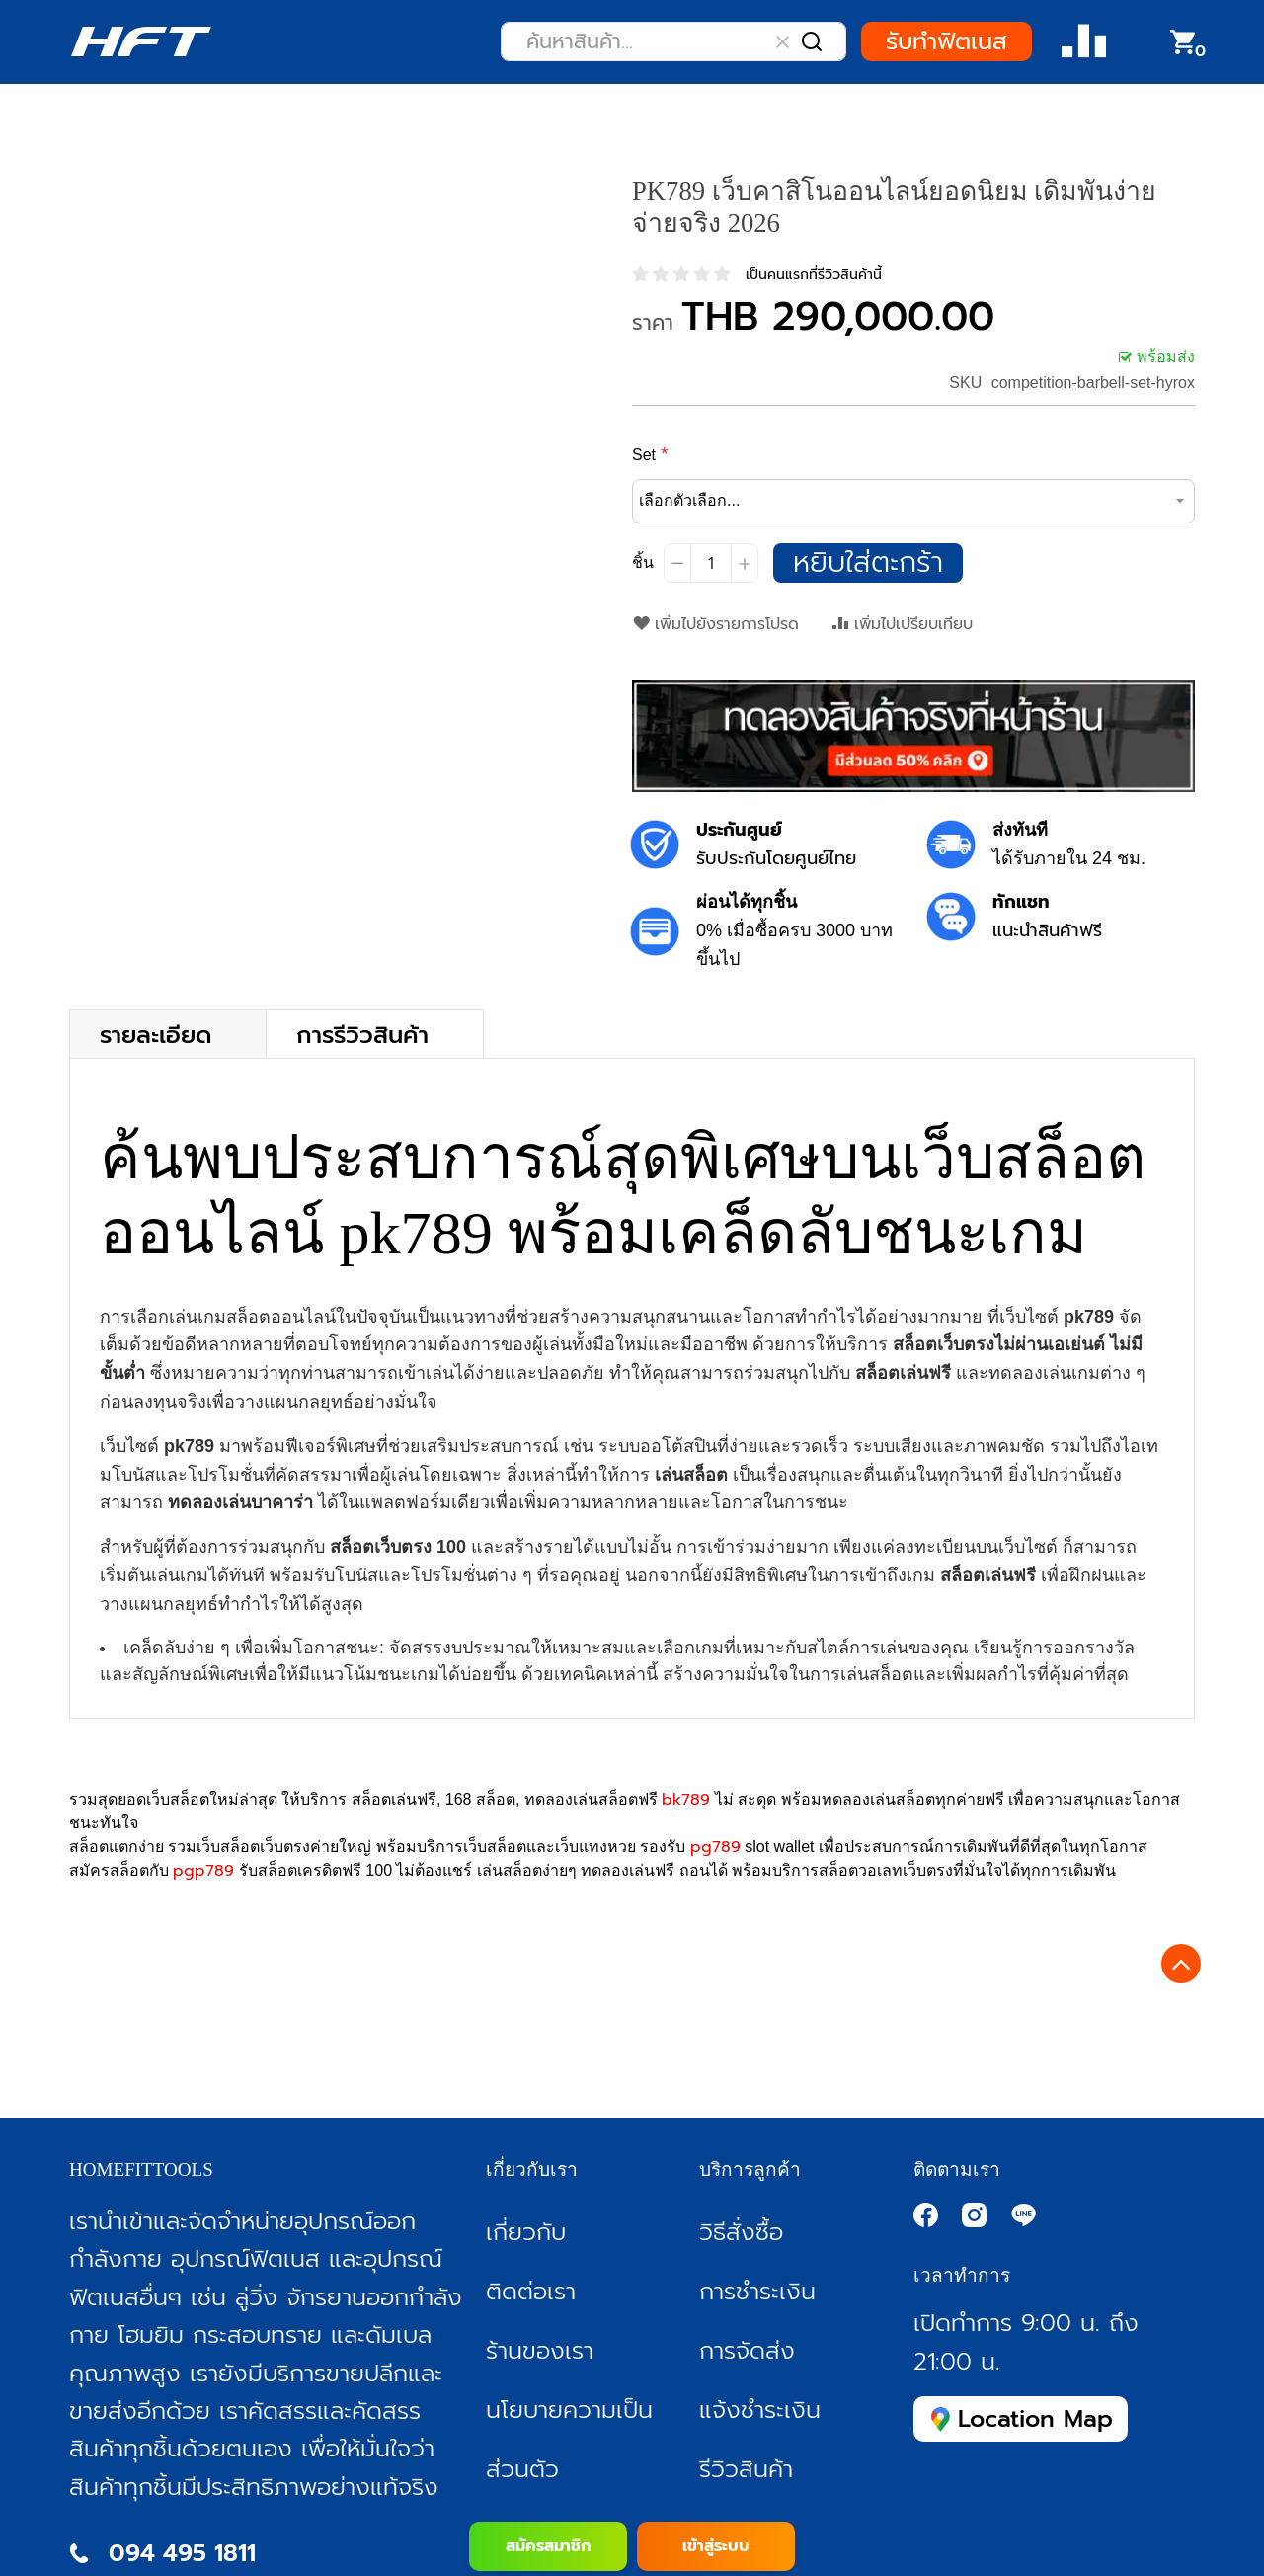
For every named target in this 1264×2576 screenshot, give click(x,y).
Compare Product (1084, 42)
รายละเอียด (155, 1033)
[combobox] (673, 41)
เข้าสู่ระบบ (716, 2546)
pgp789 (203, 1871)
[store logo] (140, 41)
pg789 (715, 1847)
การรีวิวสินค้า (362, 1033)
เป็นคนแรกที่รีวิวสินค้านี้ (814, 274)
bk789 (686, 1799)
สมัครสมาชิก (548, 2546)
